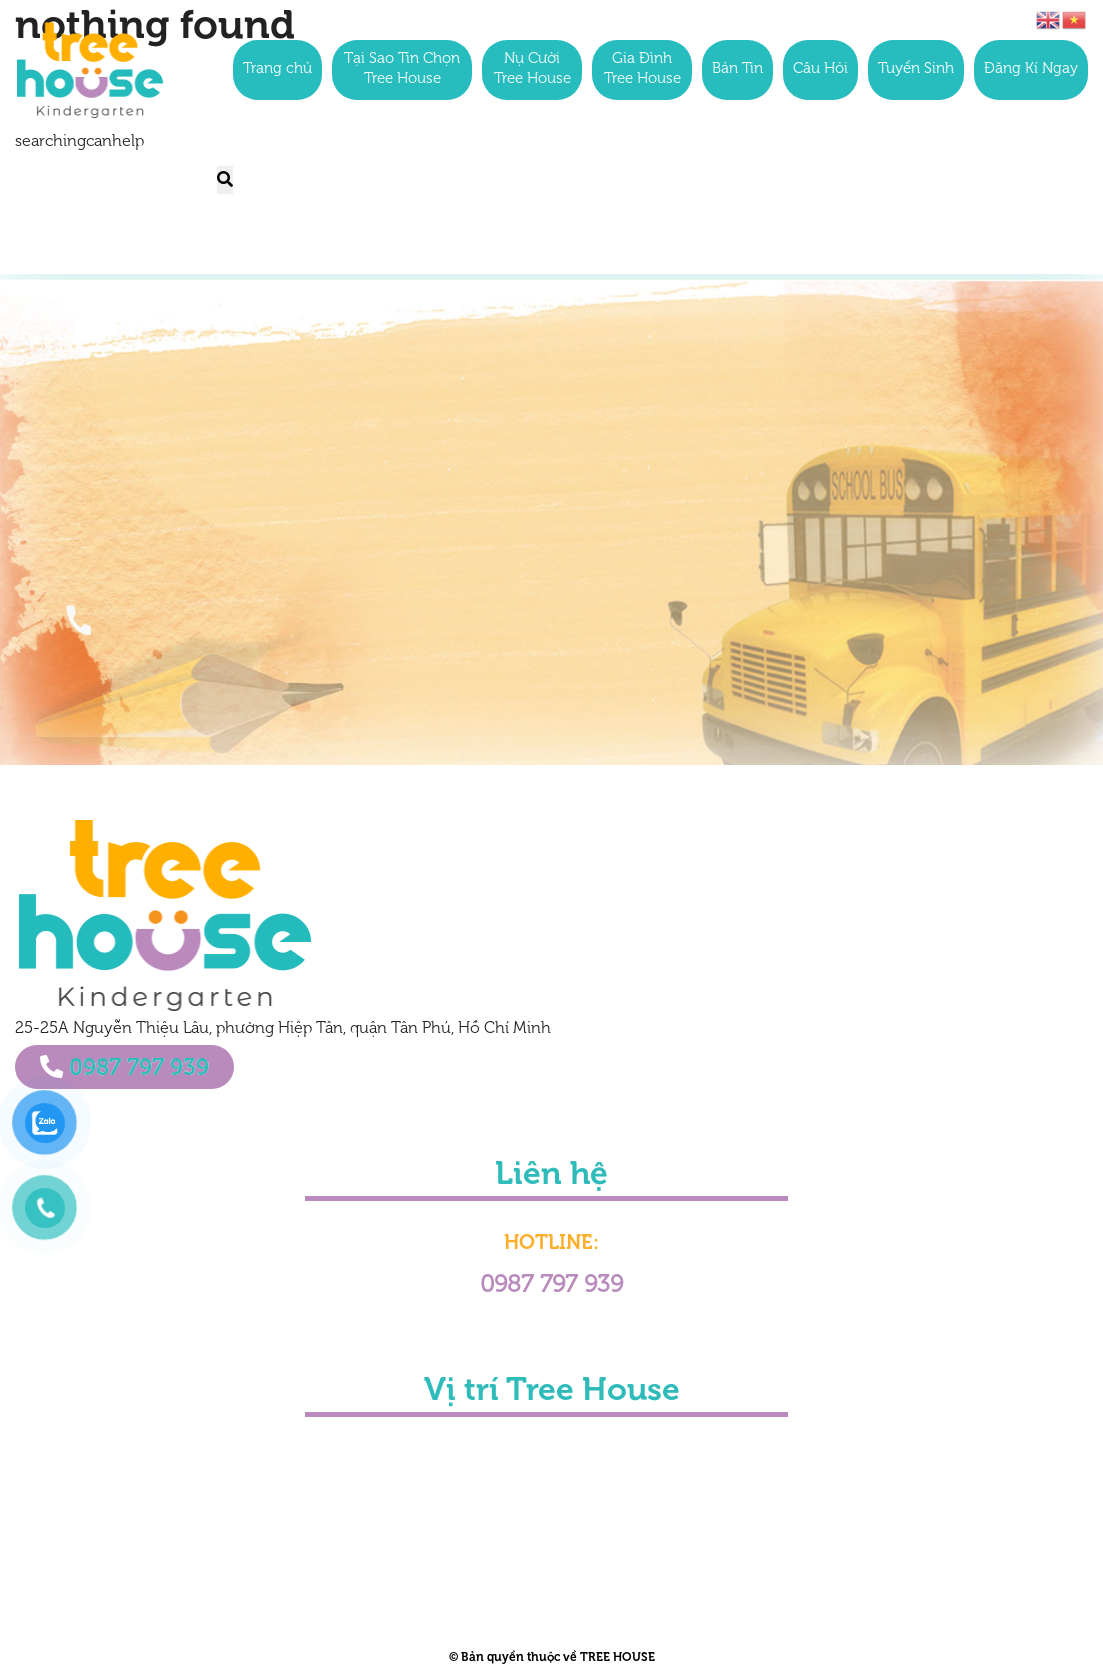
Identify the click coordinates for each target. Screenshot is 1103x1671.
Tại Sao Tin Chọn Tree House (402, 69)
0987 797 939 (124, 1067)
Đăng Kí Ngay (1031, 69)
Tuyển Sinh (916, 69)
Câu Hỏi (820, 69)
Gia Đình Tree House (642, 69)
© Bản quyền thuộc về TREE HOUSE (552, 1657)
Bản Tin (737, 69)
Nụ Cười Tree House (532, 69)
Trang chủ (277, 69)
